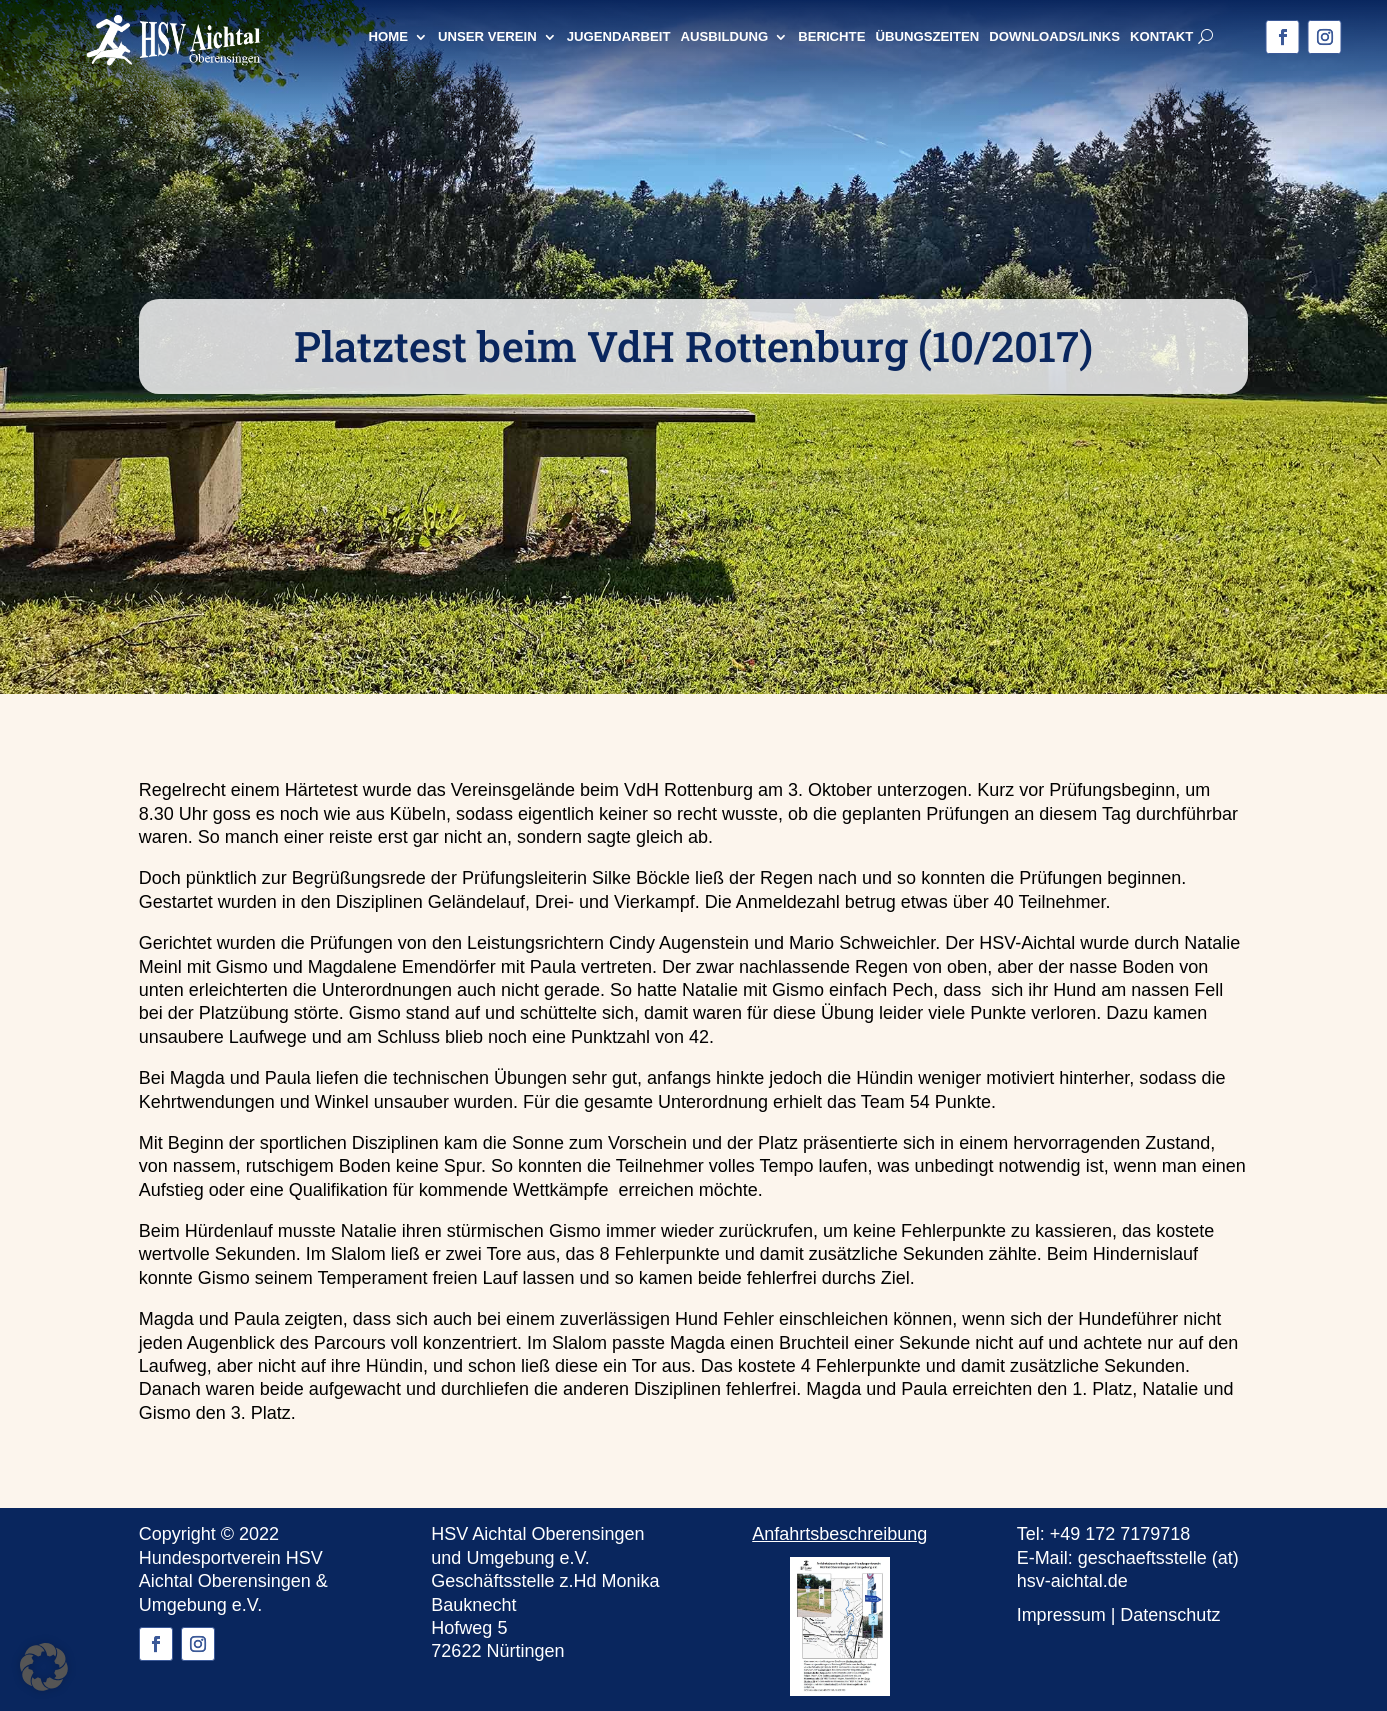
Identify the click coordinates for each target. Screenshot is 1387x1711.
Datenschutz (1170, 1615)
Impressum (1061, 1615)
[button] (44, 1667)
